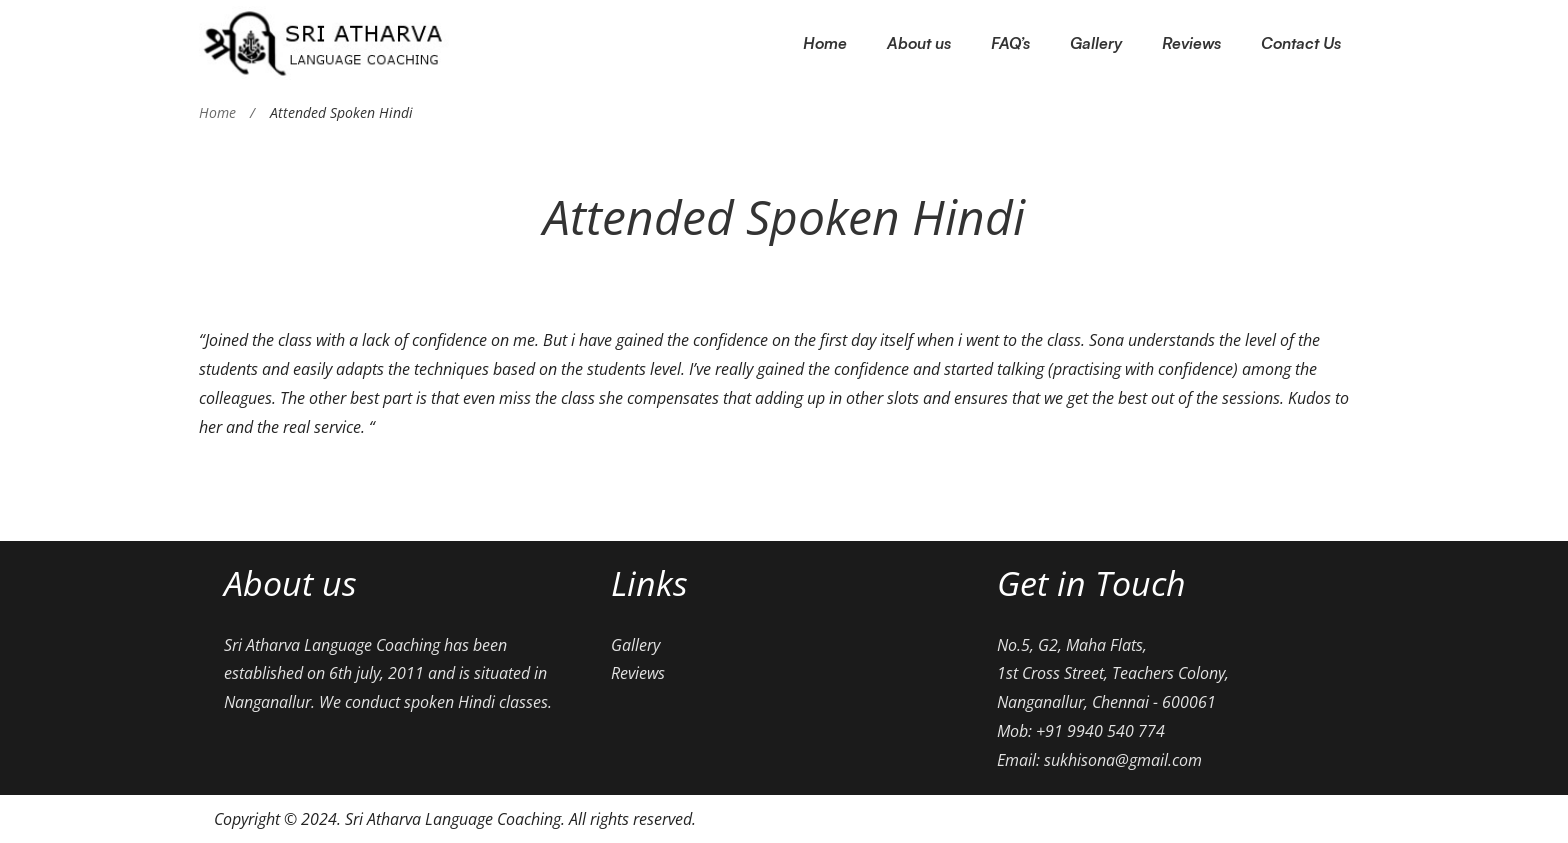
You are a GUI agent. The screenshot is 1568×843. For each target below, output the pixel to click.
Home (217, 112)
